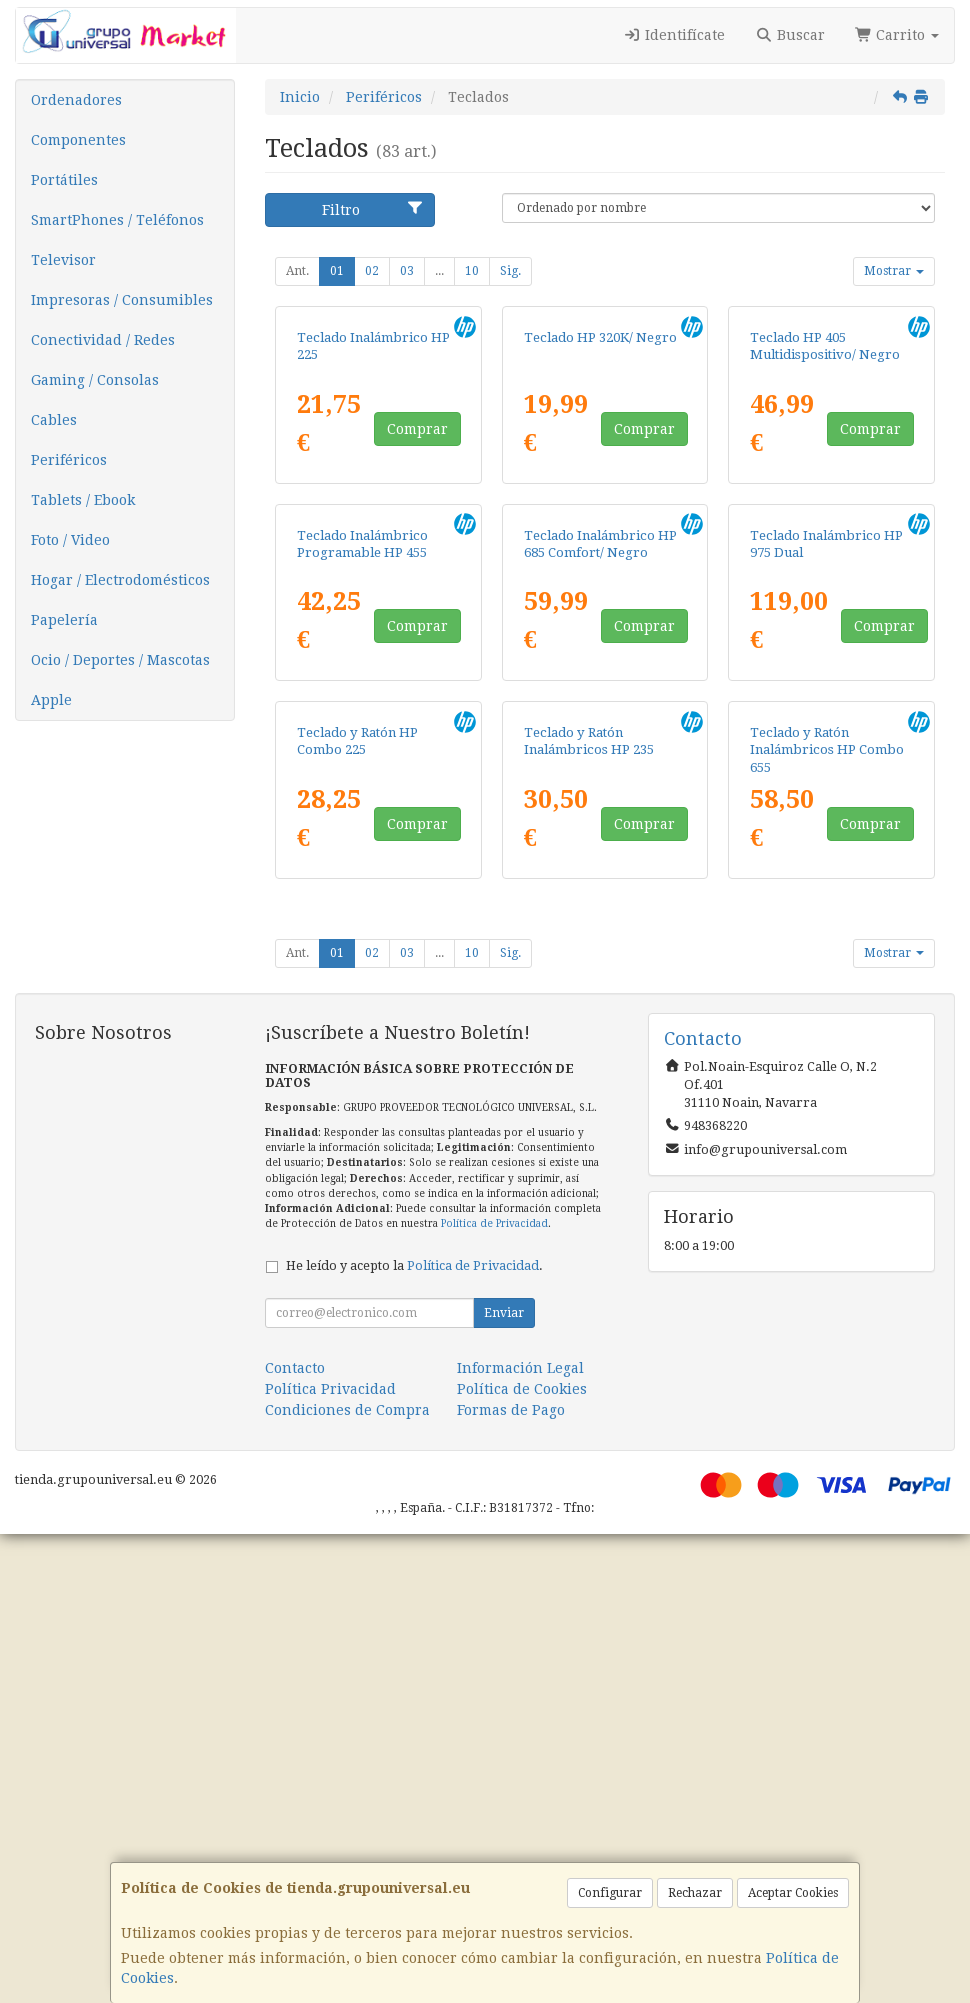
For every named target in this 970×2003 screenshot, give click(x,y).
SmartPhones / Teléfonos (117, 220)
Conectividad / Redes (103, 340)
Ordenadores (76, 100)
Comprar (417, 585)
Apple (51, 700)
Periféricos (69, 460)
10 (472, 271)
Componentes (78, 140)
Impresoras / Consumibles (122, 300)
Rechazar (695, 1893)
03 (407, 271)
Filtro (373, 209)
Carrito (897, 35)
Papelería (64, 620)
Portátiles (64, 180)
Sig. (510, 271)
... (439, 271)
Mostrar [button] (894, 271)
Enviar (504, 1782)
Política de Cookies (522, 1858)
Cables (54, 420)
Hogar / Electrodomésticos (120, 580)
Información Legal (520, 1837)
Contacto (295, 1837)
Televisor (63, 260)
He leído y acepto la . (414, 1734)
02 (372, 271)
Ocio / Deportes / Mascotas (120, 660)
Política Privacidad (330, 1858)
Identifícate (675, 35)
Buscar (790, 35)
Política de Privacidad (494, 1692)
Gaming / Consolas (95, 380)
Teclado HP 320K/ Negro (600, 493)
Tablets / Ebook (83, 500)
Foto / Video (70, 540)
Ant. (297, 271)
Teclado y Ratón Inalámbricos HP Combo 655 (827, 1219)
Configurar (610, 1893)
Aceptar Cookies (793, 1893)
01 (337, 271)
